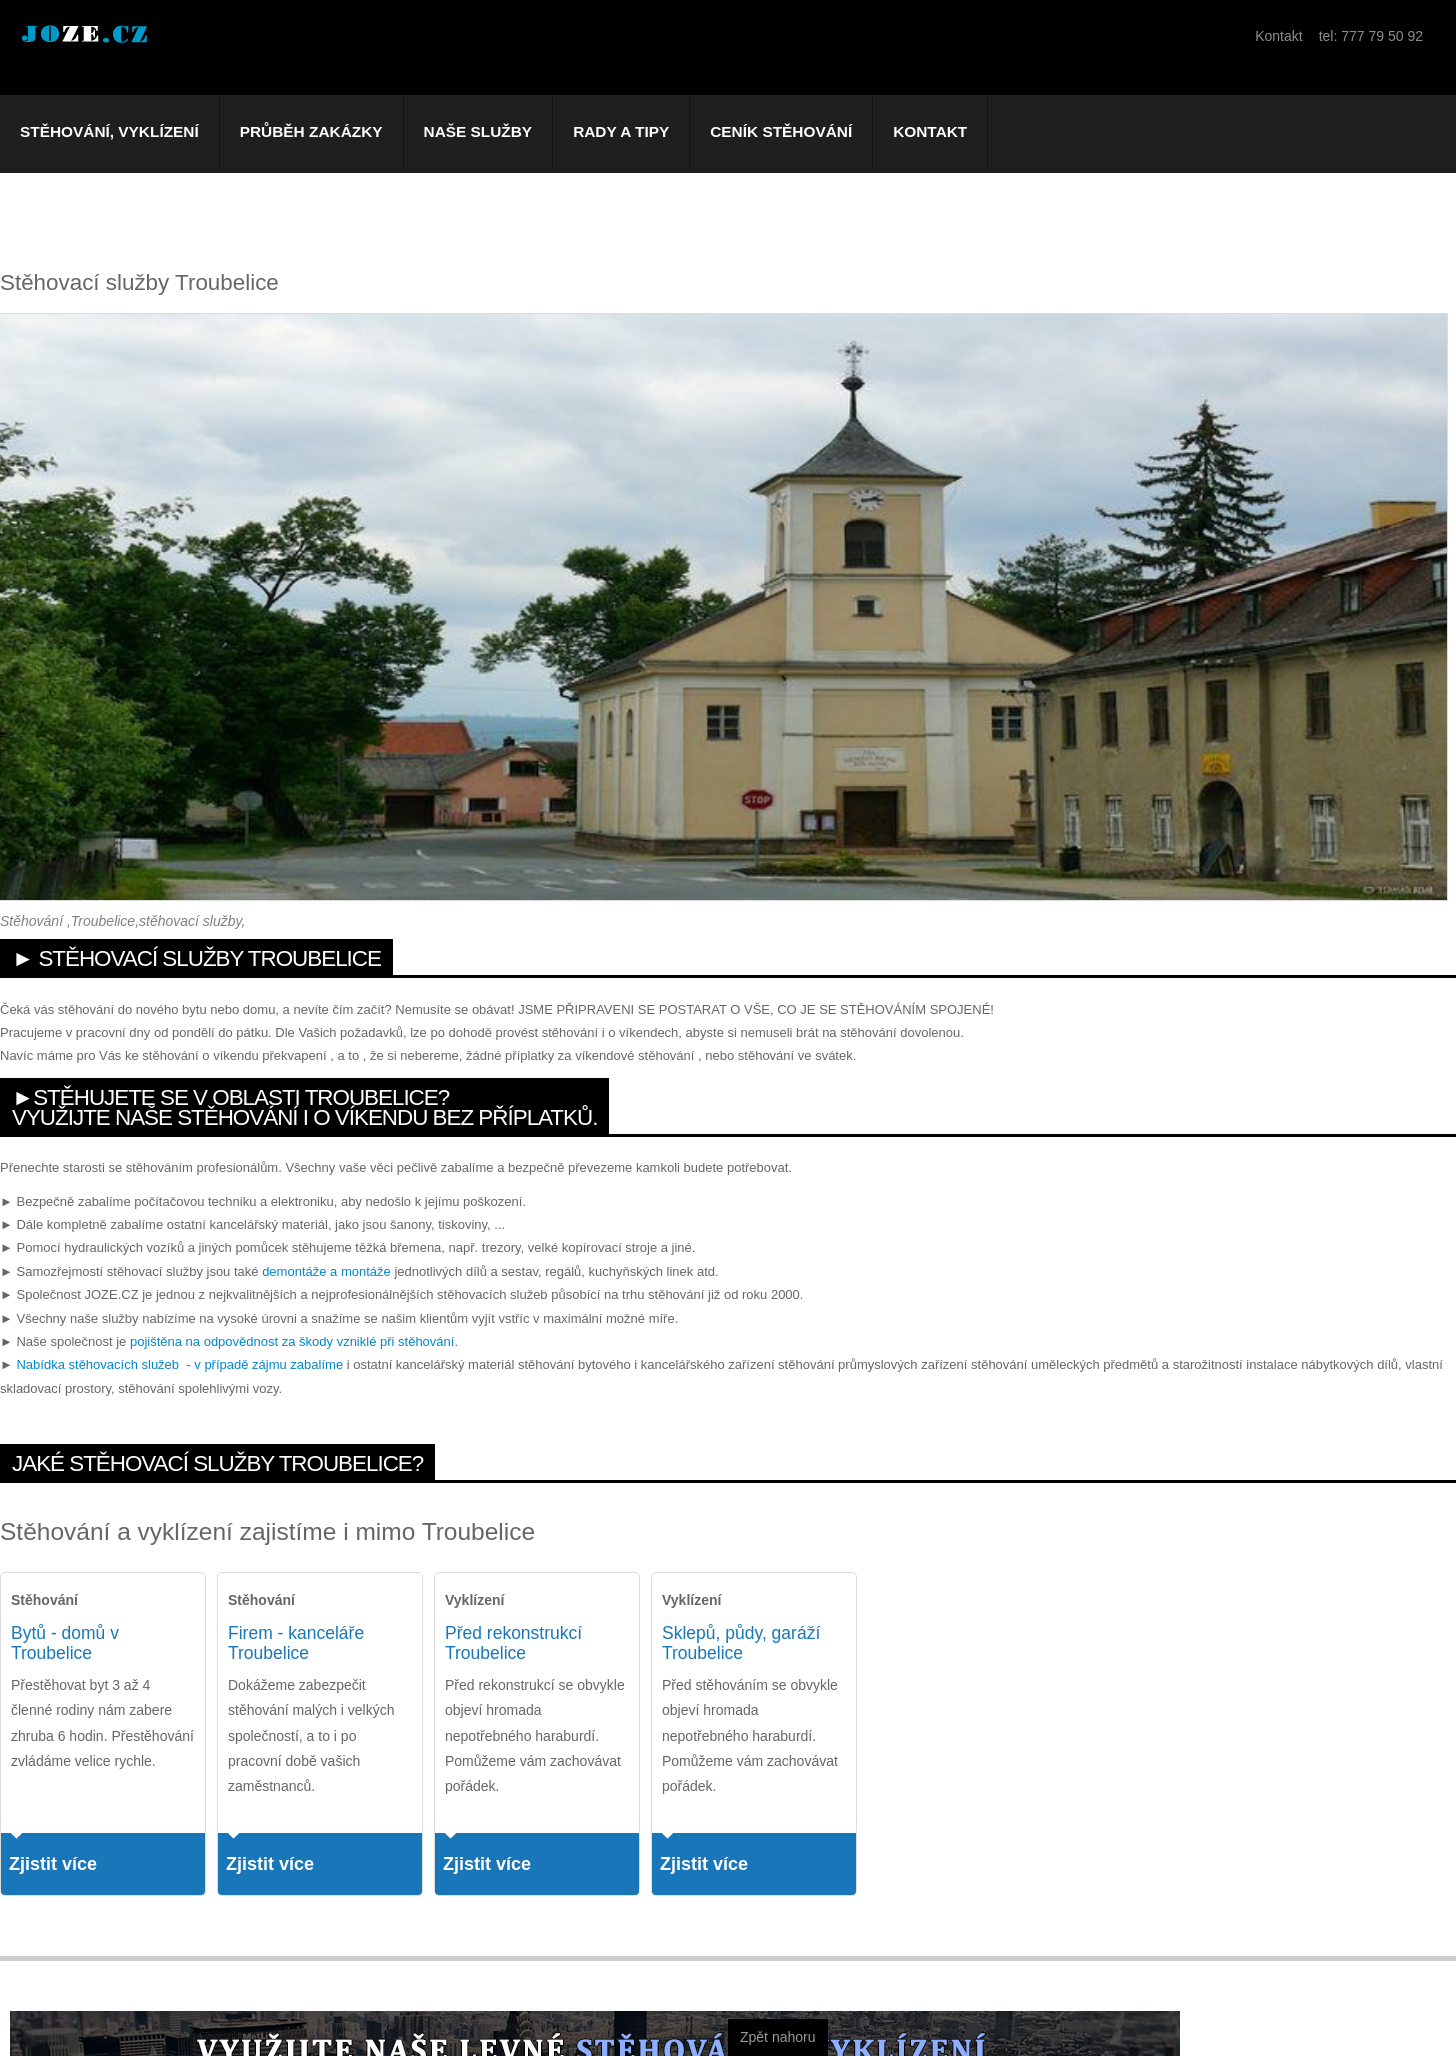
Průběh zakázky (311, 131)
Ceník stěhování (781, 131)
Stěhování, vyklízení (109, 131)
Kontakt (930, 131)
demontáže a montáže (326, 1271)
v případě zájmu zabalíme (268, 1364)
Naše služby (478, 131)
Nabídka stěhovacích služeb (97, 1364)
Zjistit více (53, 1864)
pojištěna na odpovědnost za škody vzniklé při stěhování (292, 1341)
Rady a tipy (621, 131)
